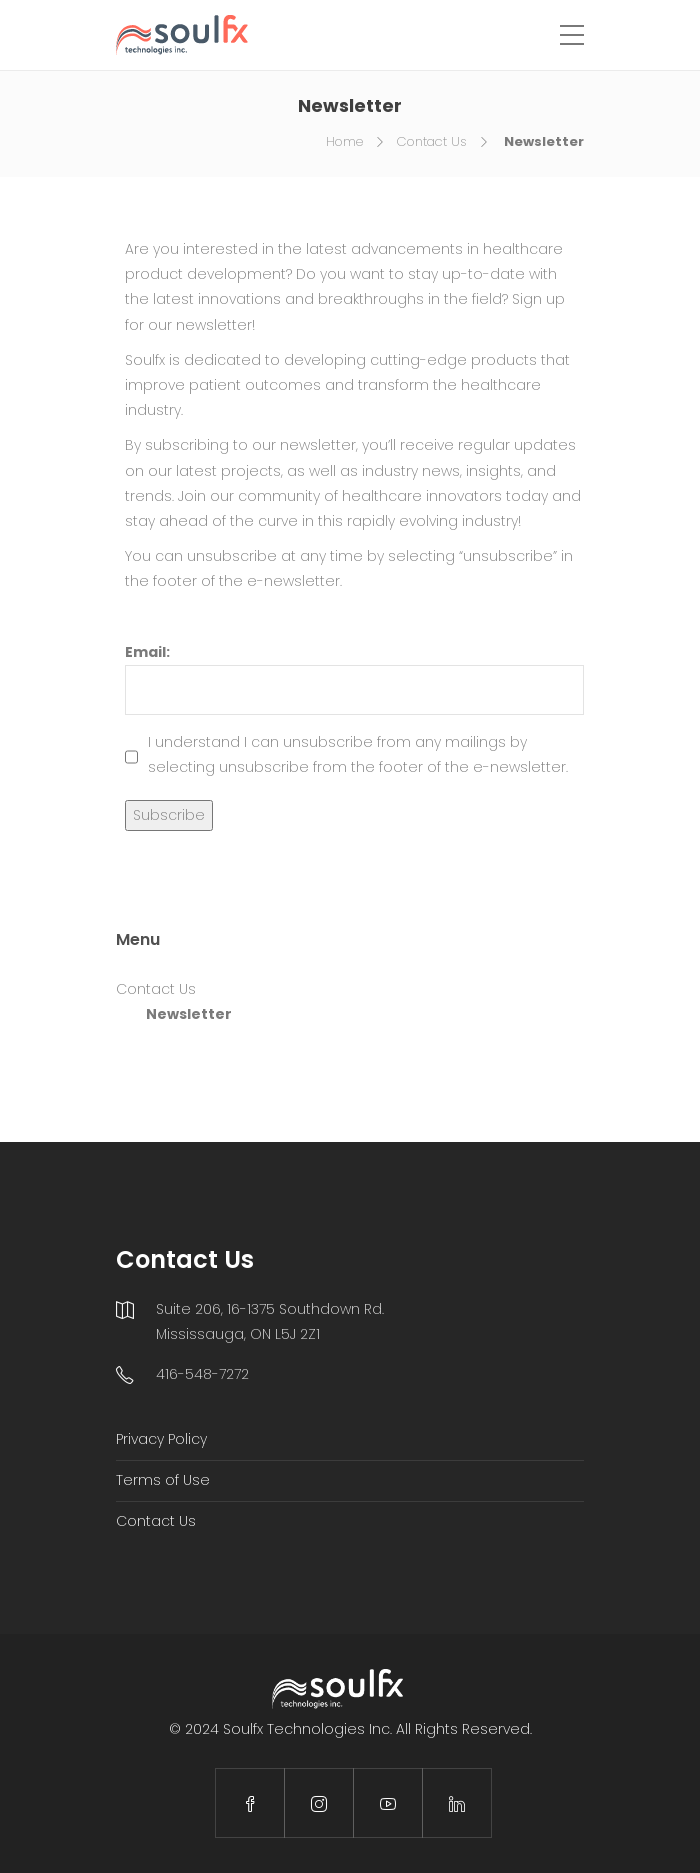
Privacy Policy (161, 1439)
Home (344, 141)
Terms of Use (163, 1480)
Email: (354, 678)
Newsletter (189, 1014)
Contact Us (432, 141)
